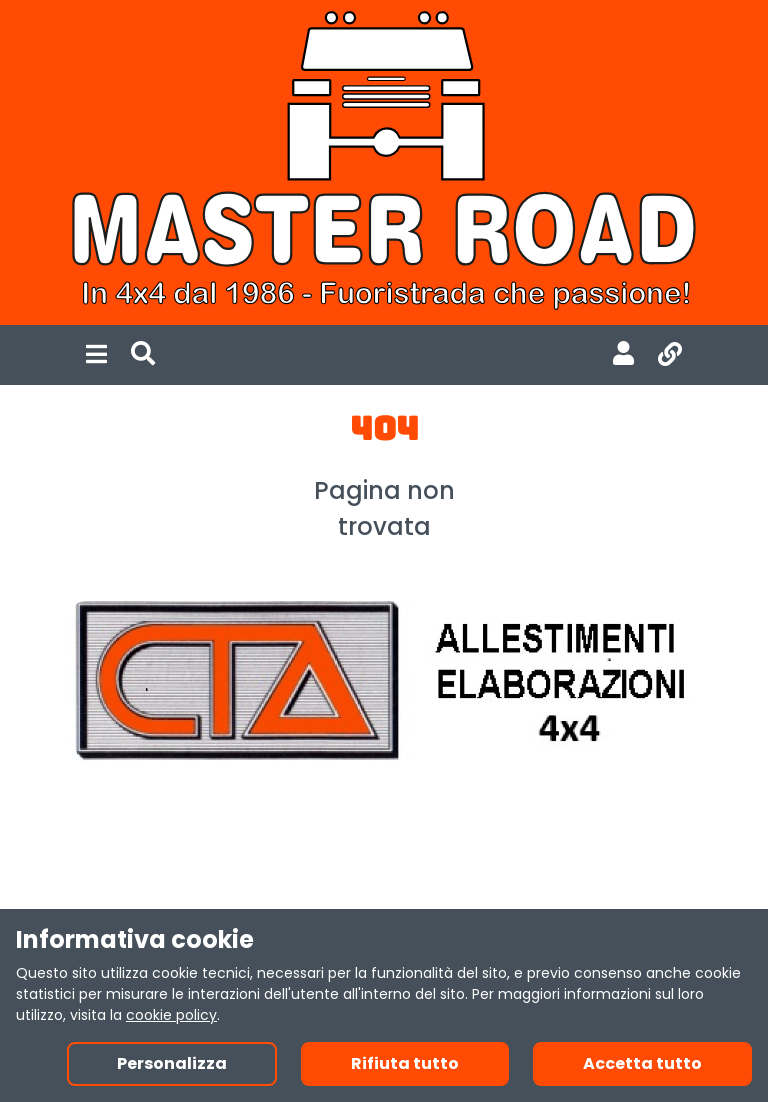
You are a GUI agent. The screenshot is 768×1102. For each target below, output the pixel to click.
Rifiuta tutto (405, 1063)
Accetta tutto (642, 1063)
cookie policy (171, 1015)
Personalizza (172, 1063)
